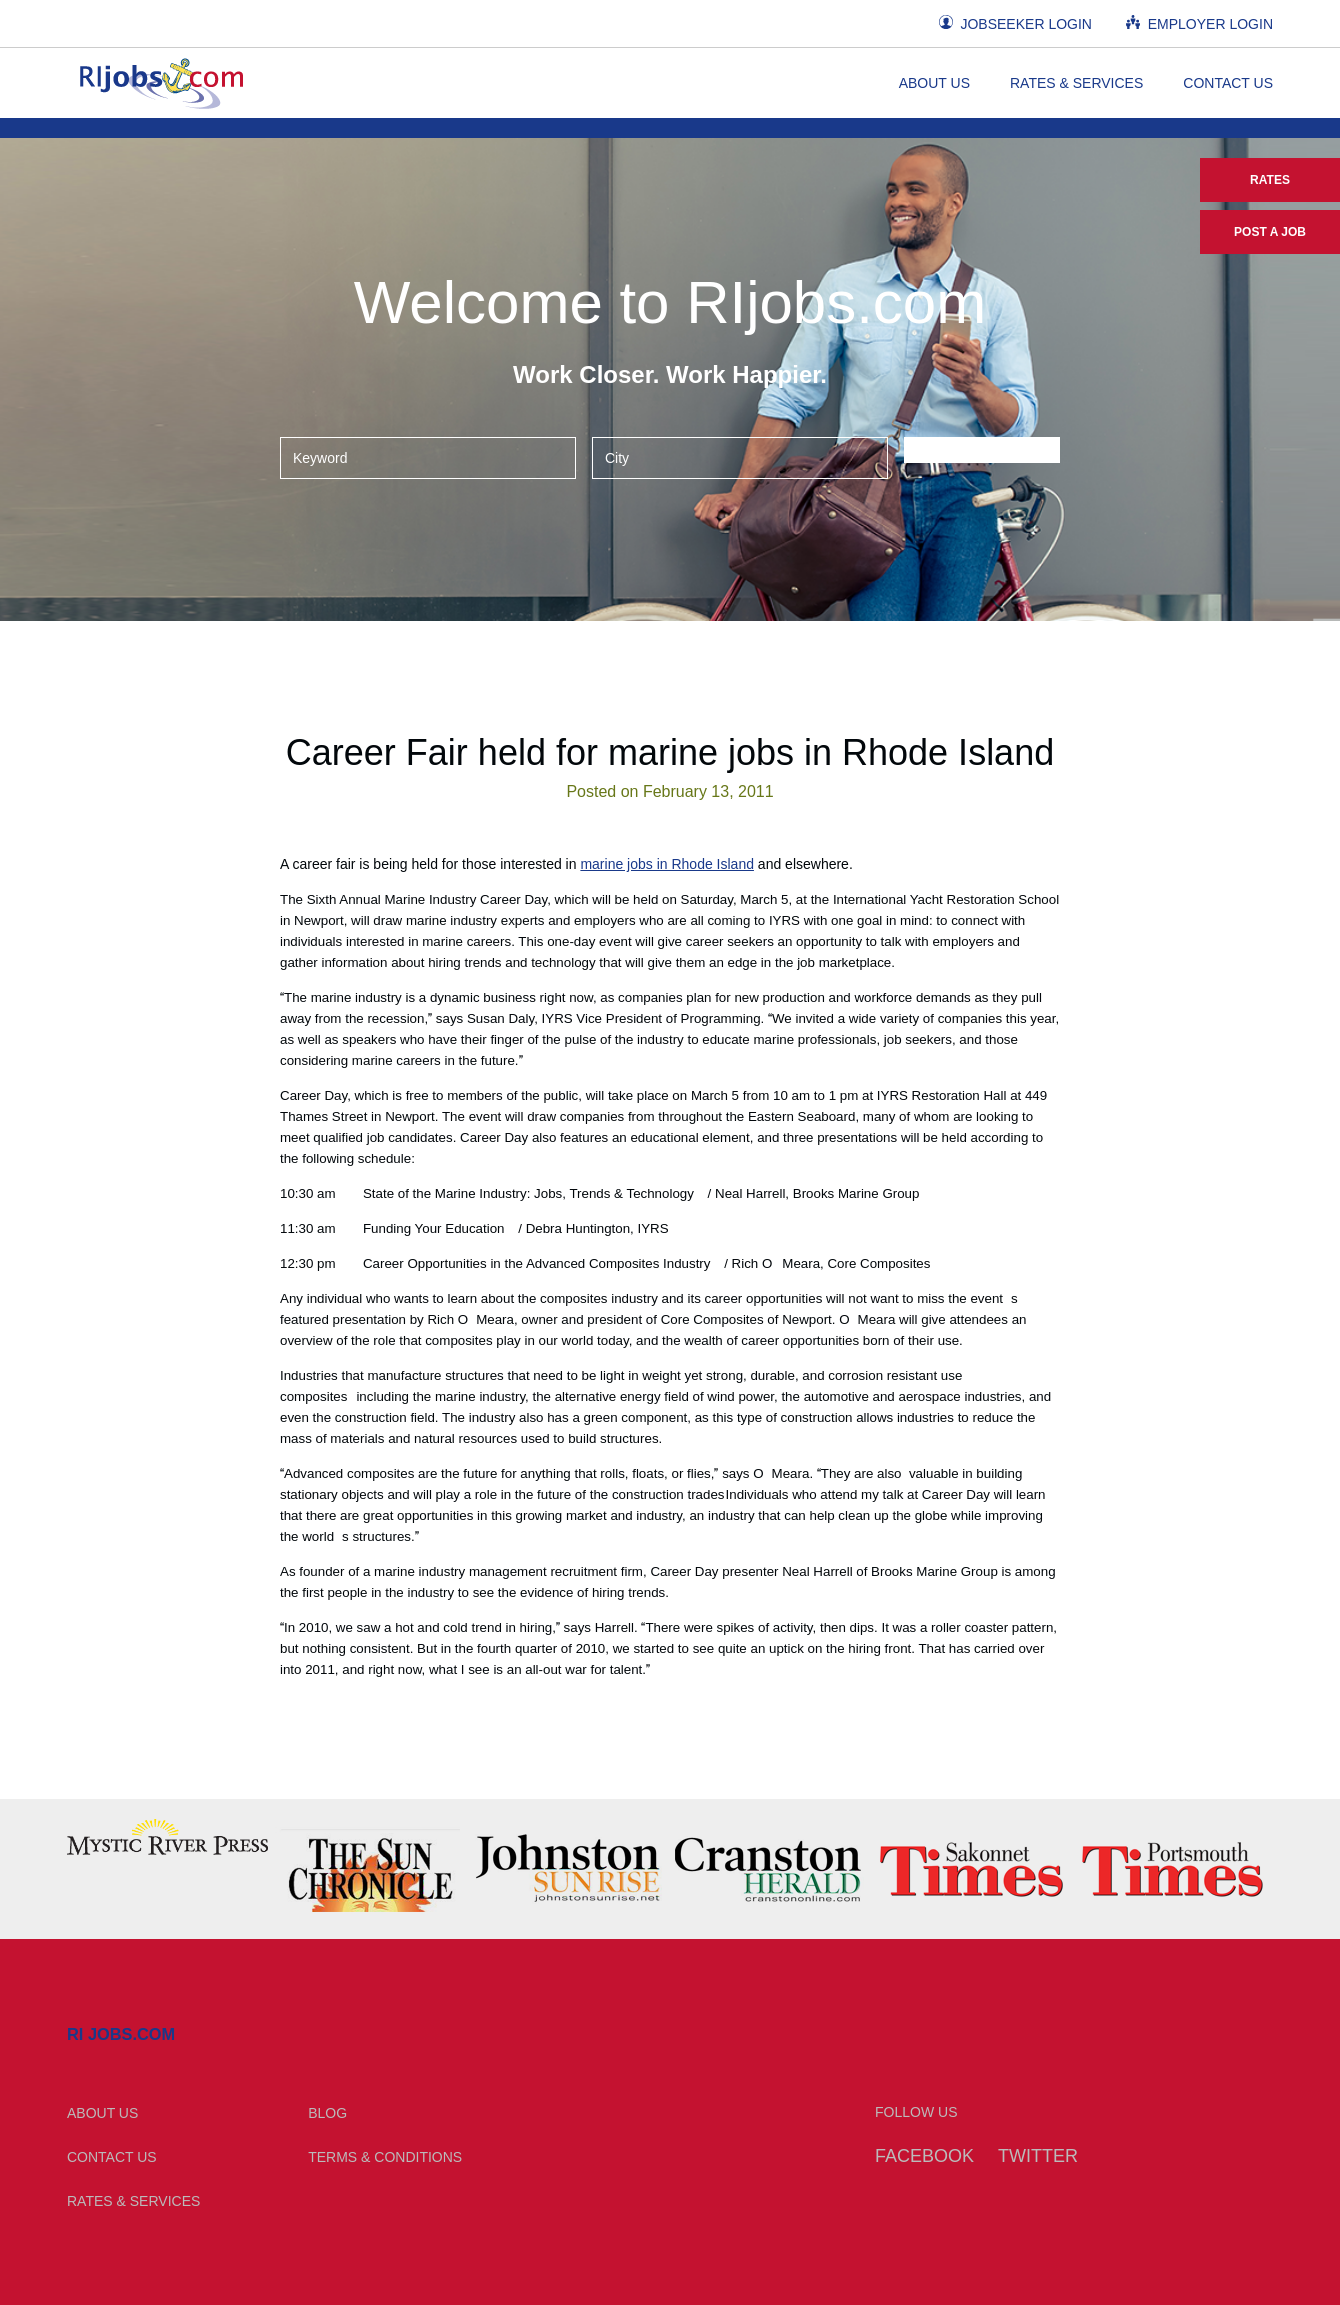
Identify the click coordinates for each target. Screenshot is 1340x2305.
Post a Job (1270, 232)
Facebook (924, 2156)
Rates (1270, 180)
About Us (934, 83)
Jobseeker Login (1015, 23)
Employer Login (1199, 23)
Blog (327, 2113)
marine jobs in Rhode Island (667, 864)
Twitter (1038, 2156)
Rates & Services (1076, 83)
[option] (167, 1837)
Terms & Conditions (385, 2157)
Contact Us (1228, 83)
